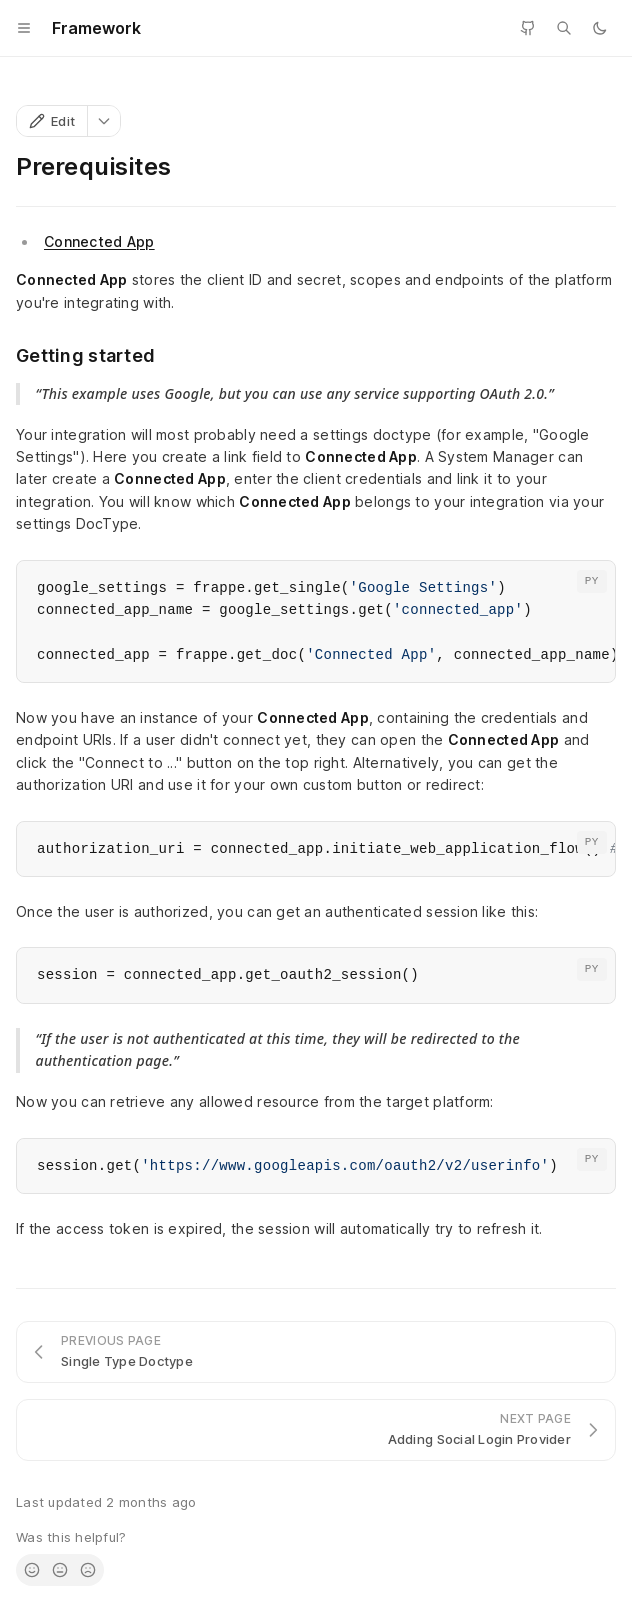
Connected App (99, 241)
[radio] (32, 1570)
